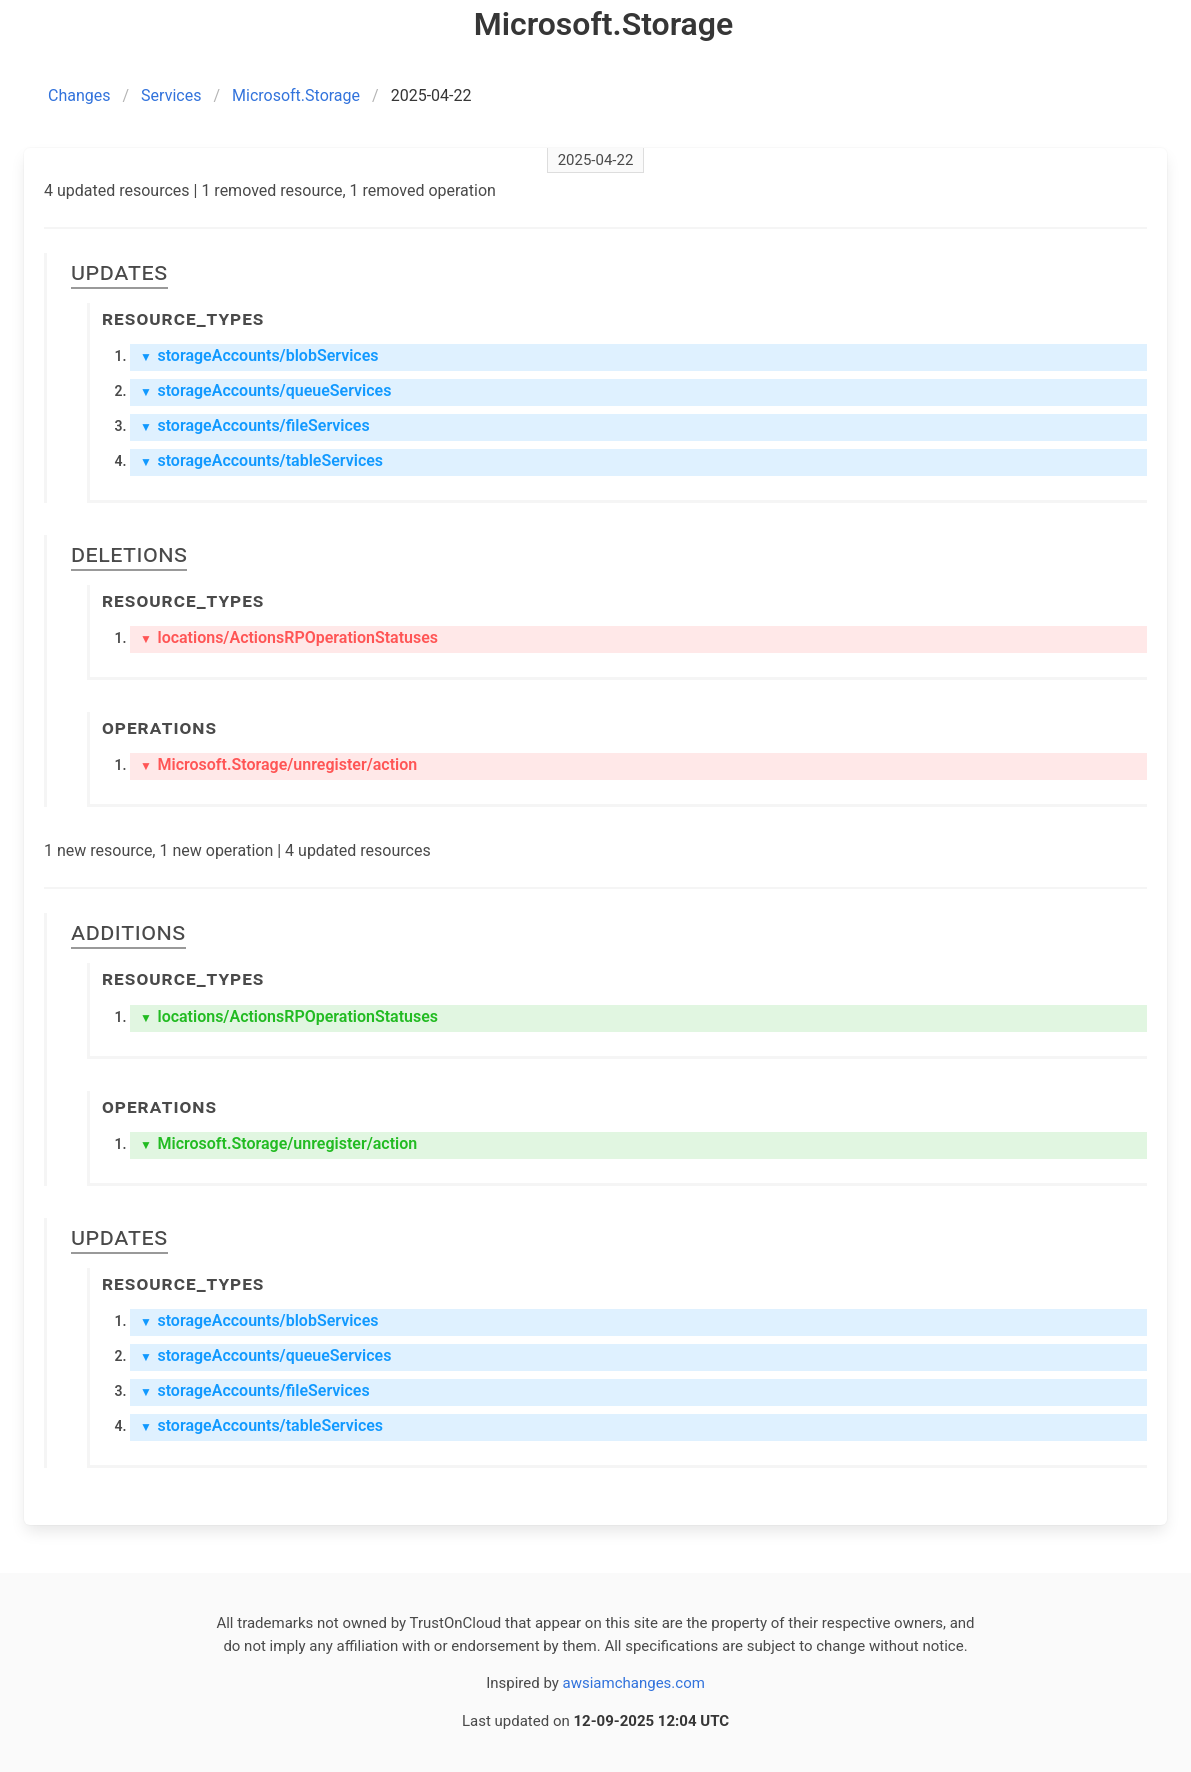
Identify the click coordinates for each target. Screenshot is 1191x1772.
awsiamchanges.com (634, 1683)
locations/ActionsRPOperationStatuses (289, 637)
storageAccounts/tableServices (261, 460)
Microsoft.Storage (296, 95)
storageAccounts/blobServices (259, 355)
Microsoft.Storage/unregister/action (278, 764)
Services (171, 95)
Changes (79, 95)
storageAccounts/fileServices (255, 425)
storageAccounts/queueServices (265, 390)
